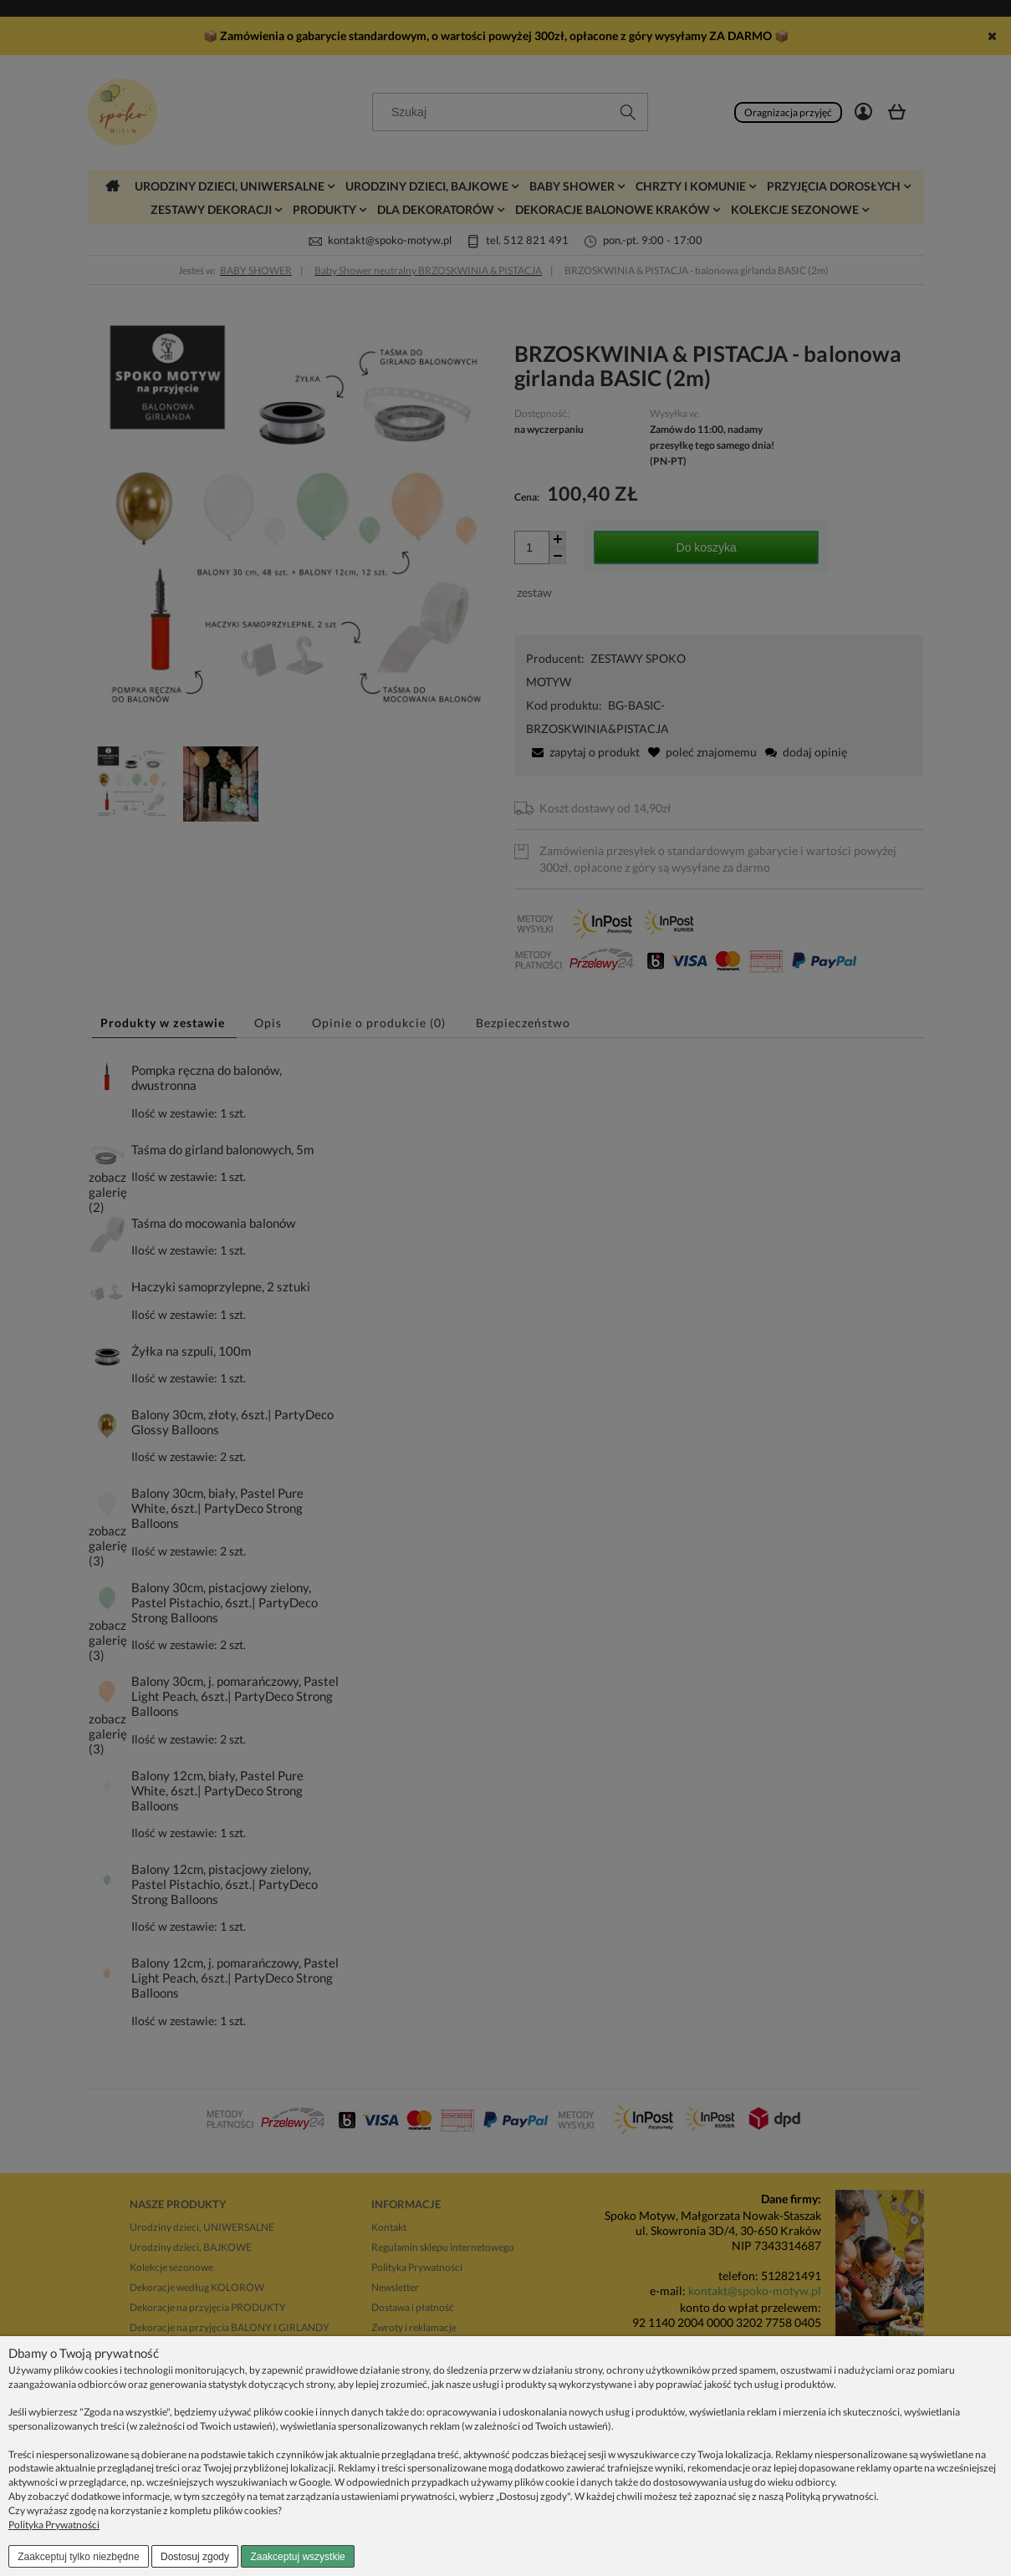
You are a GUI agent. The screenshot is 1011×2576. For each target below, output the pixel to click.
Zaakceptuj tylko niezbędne (78, 2557)
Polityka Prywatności (54, 2524)
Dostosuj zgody (195, 2557)
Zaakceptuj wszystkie (297, 2557)
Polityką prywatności (830, 2496)
